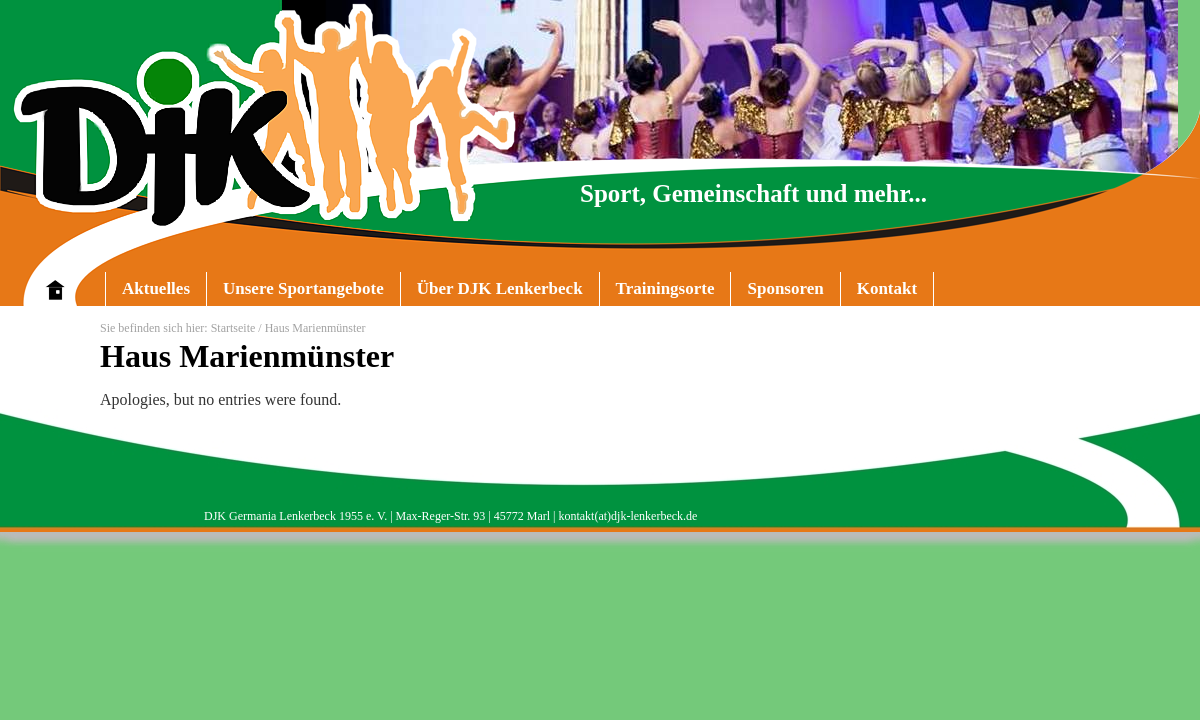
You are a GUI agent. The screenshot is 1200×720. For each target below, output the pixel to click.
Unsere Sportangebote (295, 292)
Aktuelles (156, 288)
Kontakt (887, 288)
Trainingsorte (665, 288)
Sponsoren (785, 288)
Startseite (233, 328)
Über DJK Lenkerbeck (491, 292)
